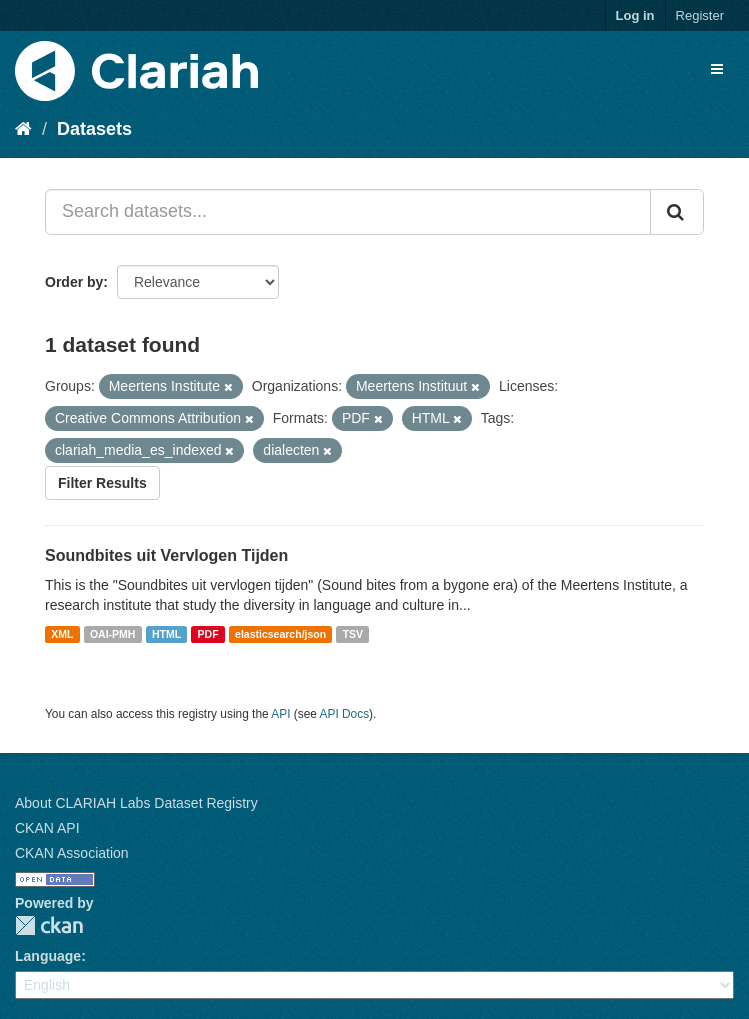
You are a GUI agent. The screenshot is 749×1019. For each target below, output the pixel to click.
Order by (74, 282)
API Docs (345, 714)
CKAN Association (72, 853)
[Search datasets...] (348, 212)
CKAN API (47, 828)
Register (700, 15)
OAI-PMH (113, 634)
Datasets (94, 129)
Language (48, 956)
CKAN (49, 925)
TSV (353, 634)
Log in (635, 15)
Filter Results (102, 483)
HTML (166, 634)
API (280, 714)
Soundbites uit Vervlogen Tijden (166, 555)
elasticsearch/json (280, 634)
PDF (208, 634)
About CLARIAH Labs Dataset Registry (136, 803)
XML (62, 634)
